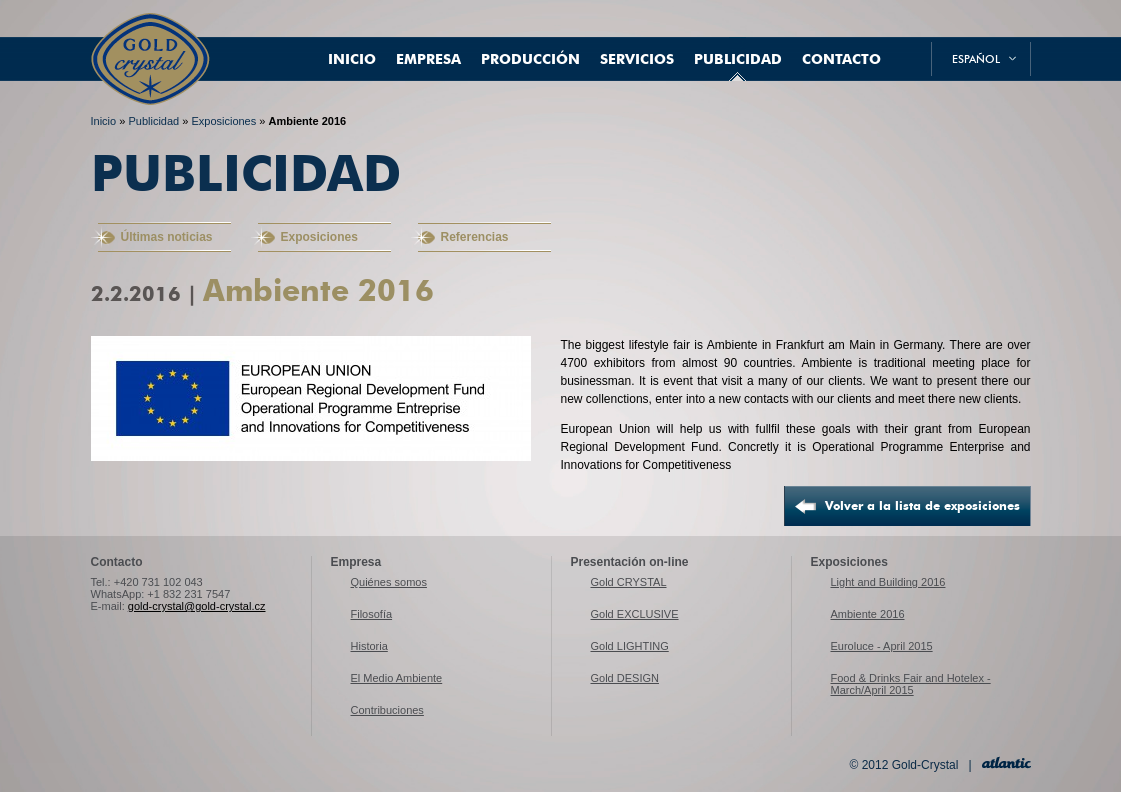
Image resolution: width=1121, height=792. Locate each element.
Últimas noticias (167, 237)
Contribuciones (387, 710)
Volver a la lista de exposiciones (922, 505)
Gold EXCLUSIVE (635, 614)
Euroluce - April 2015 (882, 646)
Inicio (352, 59)
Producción (530, 59)
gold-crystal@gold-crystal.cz (197, 606)
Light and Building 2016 (888, 582)
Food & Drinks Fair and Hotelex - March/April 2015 (911, 684)
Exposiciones (223, 121)
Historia (369, 646)
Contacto (841, 59)
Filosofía (372, 614)
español (976, 59)
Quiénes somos (389, 582)
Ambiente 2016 (307, 121)
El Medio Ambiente (397, 678)
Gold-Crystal (150, 40)
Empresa (428, 59)
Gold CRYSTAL (629, 582)
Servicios (637, 59)
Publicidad (738, 59)
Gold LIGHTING (630, 646)
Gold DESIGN (625, 678)
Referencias (475, 237)
